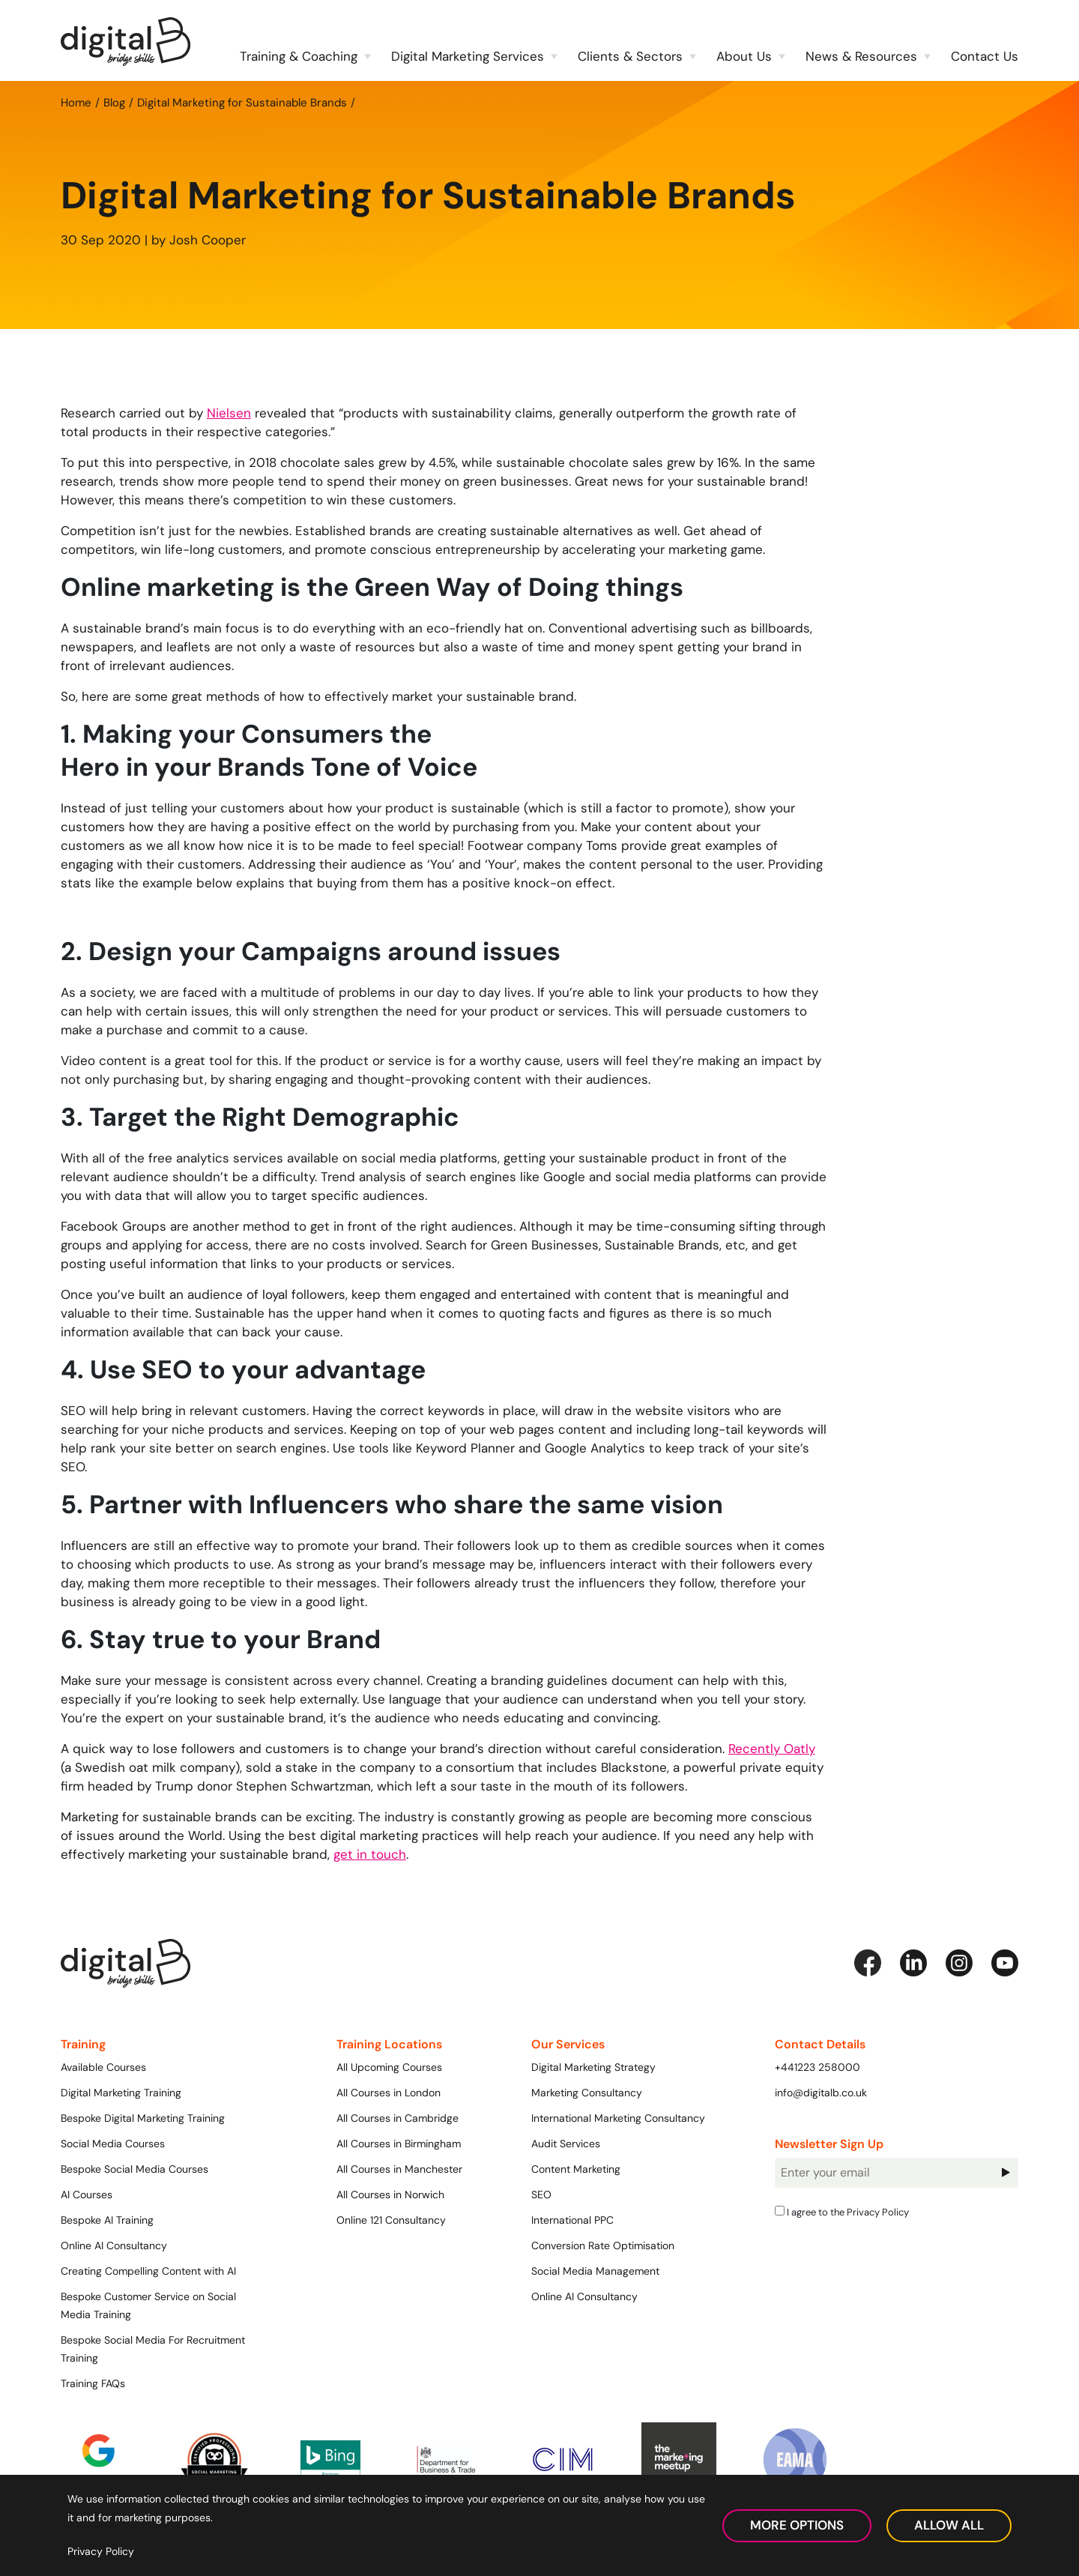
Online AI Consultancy (114, 2245)
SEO (541, 2194)
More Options (797, 2525)
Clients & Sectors (630, 56)
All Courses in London (388, 2092)
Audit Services (565, 2143)
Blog (114, 102)
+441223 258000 (817, 2067)
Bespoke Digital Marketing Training (143, 2118)
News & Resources (861, 56)
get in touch (369, 1854)
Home (76, 102)
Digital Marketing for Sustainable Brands (242, 102)
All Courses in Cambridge (397, 2118)
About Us (744, 56)
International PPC (572, 2220)
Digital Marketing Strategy (593, 2067)
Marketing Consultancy (586, 2092)
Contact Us (984, 56)
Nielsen (229, 412)
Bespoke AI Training (107, 2220)
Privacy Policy (878, 2212)
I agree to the (842, 2212)
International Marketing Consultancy (618, 2118)
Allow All (949, 2525)
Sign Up (1006, 2172)
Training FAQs (93, 2383)
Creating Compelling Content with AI (148, 2271)
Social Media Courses (113, 2143)
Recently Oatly (771, 1748)
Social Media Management (595, 2271)
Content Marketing (575, 2169)
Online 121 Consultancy (391, 2220)
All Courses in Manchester (399, 2169)
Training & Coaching (298, 56)
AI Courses (86, 2194)
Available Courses (103, 2067)
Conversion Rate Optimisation (602, 2245)
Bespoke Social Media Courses (134, 2169)
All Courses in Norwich (390, 2194)
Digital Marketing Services (467, 56)
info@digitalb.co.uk (821, 2092)
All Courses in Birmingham (398, 2143)
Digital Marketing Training (121, 2092)
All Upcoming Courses (389, 2067)
